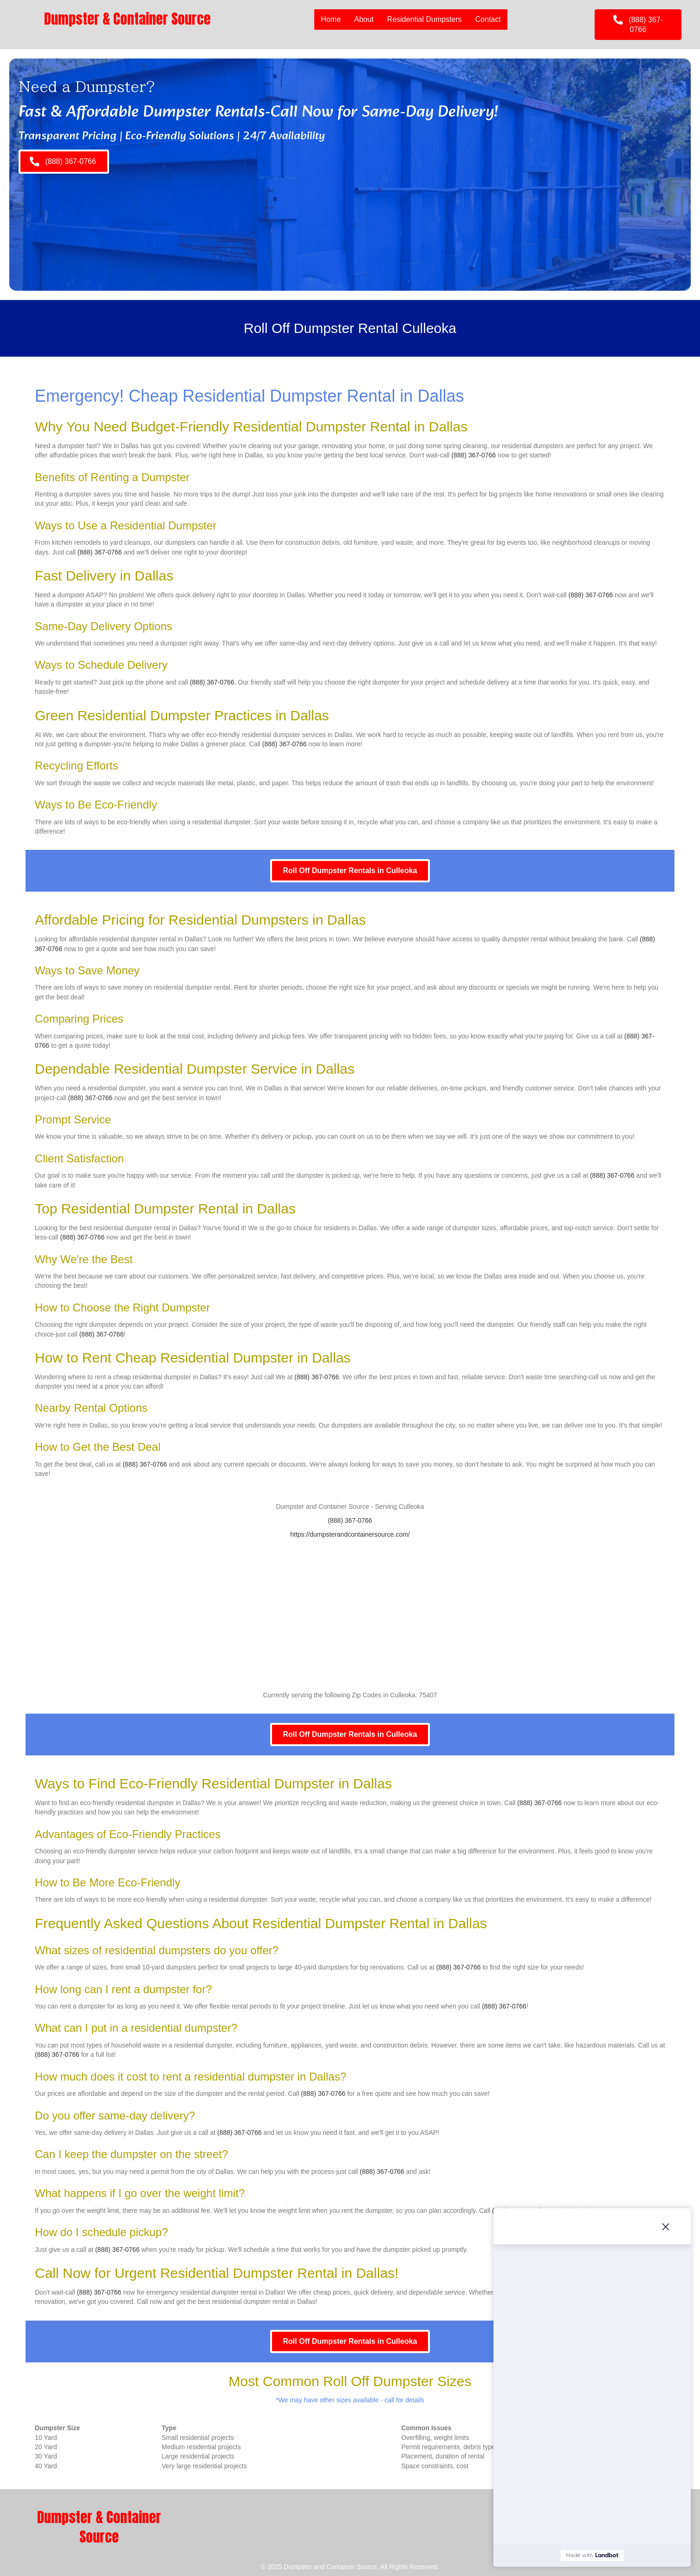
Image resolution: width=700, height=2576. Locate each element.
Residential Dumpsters (424, 19)
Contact (488, 19)
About (364, 19)
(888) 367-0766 (473, 455)
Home (331, 19)
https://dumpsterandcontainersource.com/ (350, 1534)
